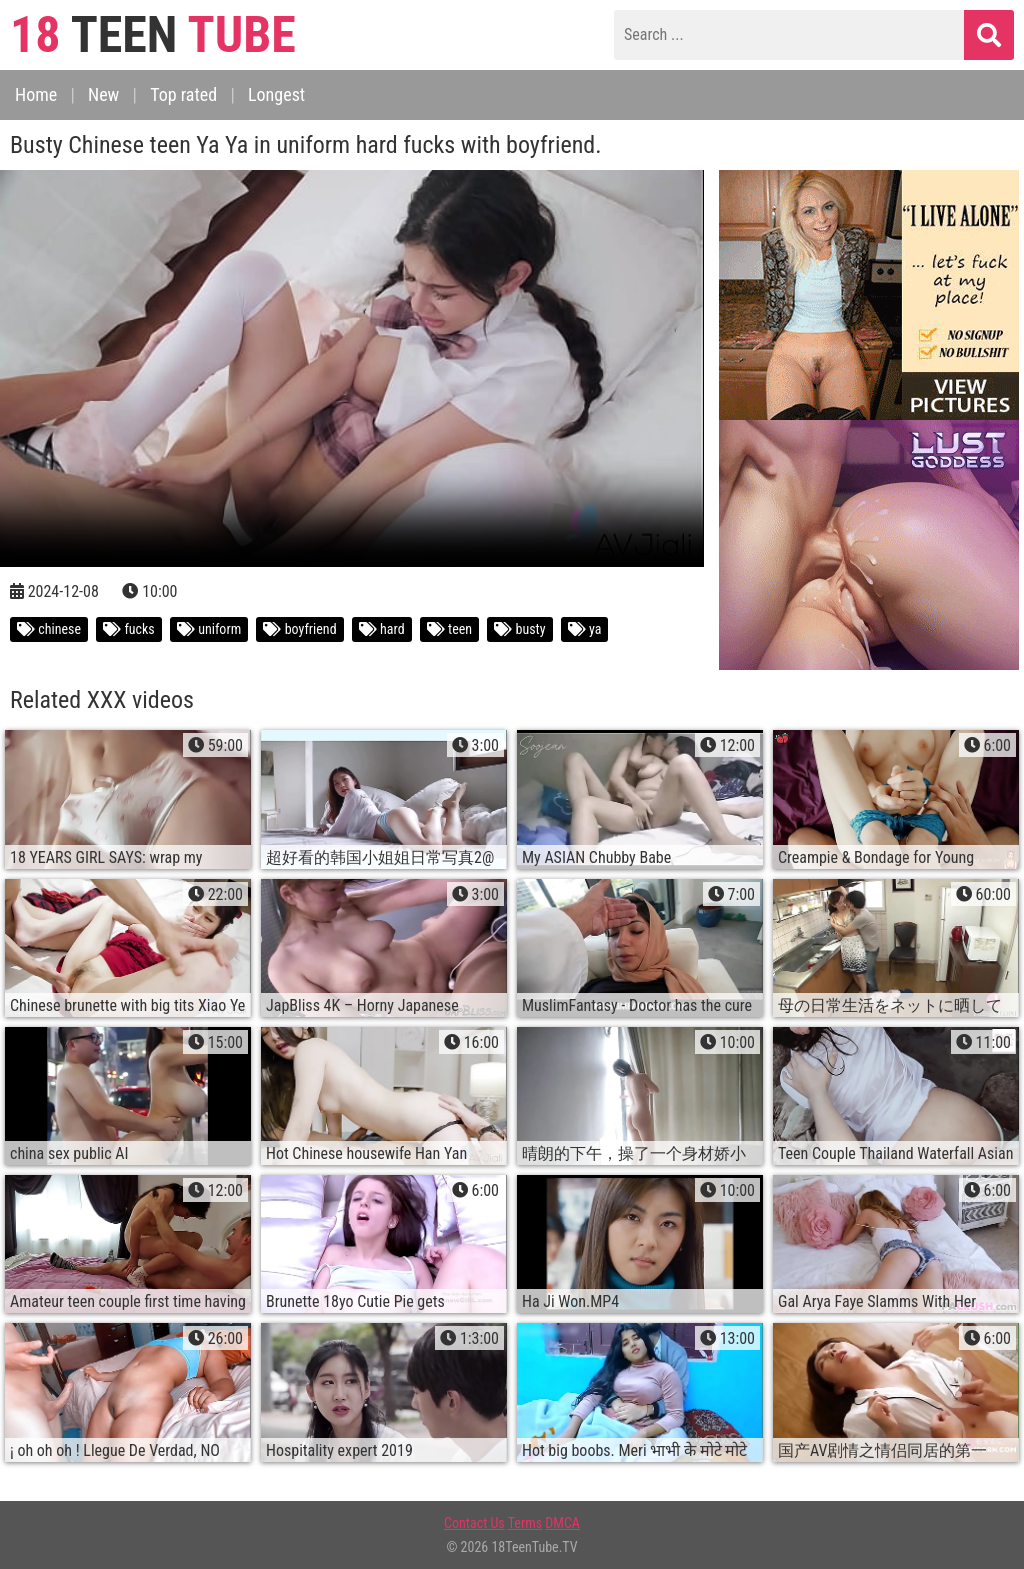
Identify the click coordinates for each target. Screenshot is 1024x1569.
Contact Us (474, 1523)
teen (449, 629)
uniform (209, 629)
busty (519, 629)
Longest (276, 94)
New (103, 94)
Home (36, 94)
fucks (129, 629)
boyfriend (299, 629)
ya (585, 629)
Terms (525, 1523)
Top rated (183, 94)
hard (382, 629)
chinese (49, 629)
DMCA (562, 1523)
